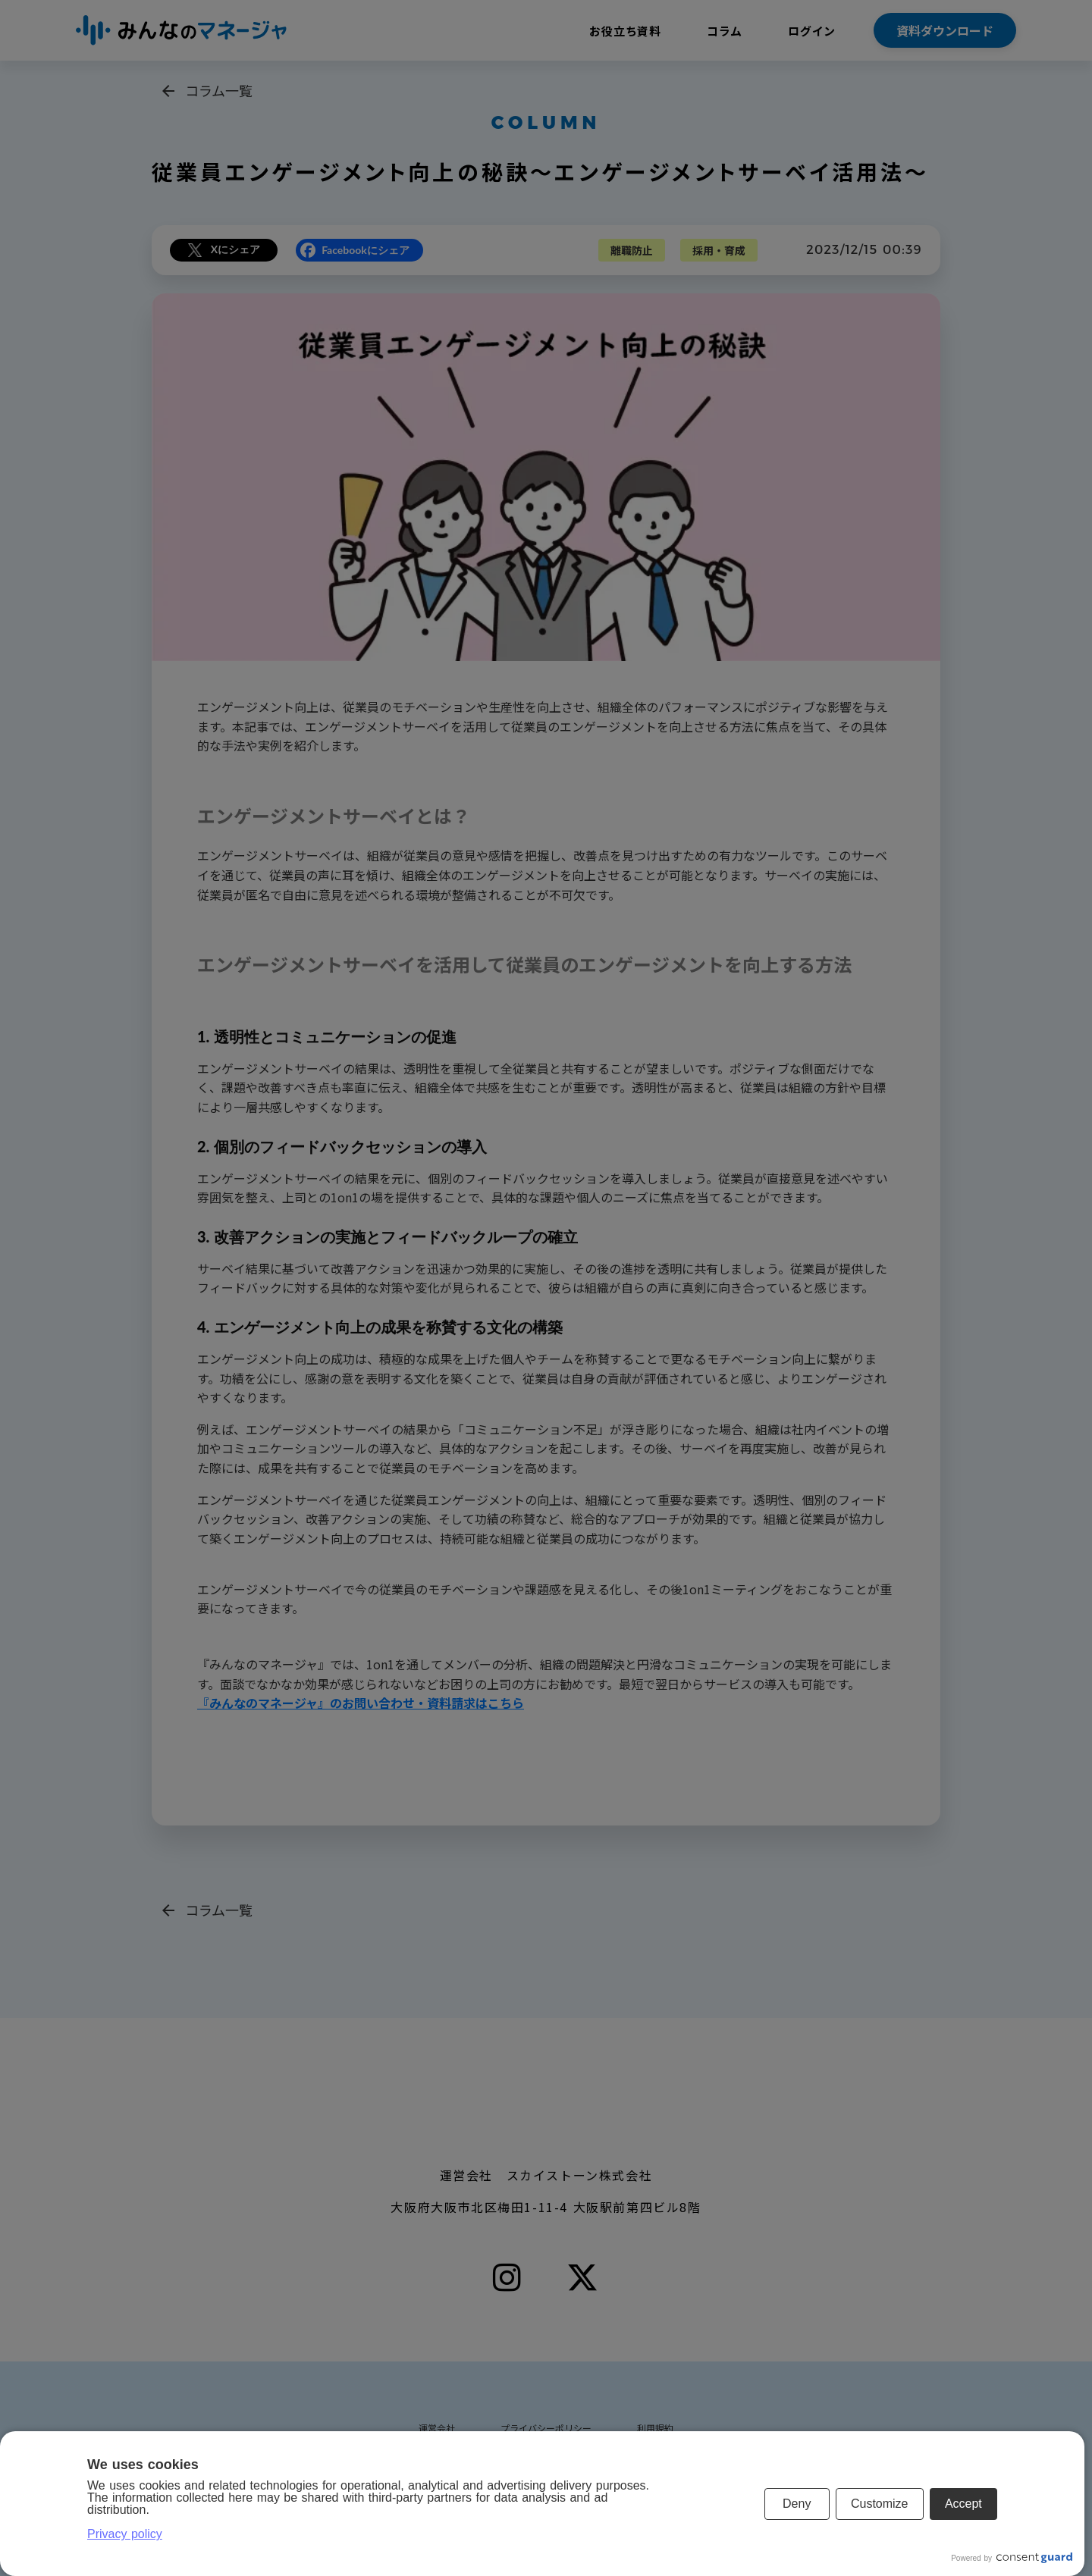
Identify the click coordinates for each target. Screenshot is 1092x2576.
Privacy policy (124, 2533)
